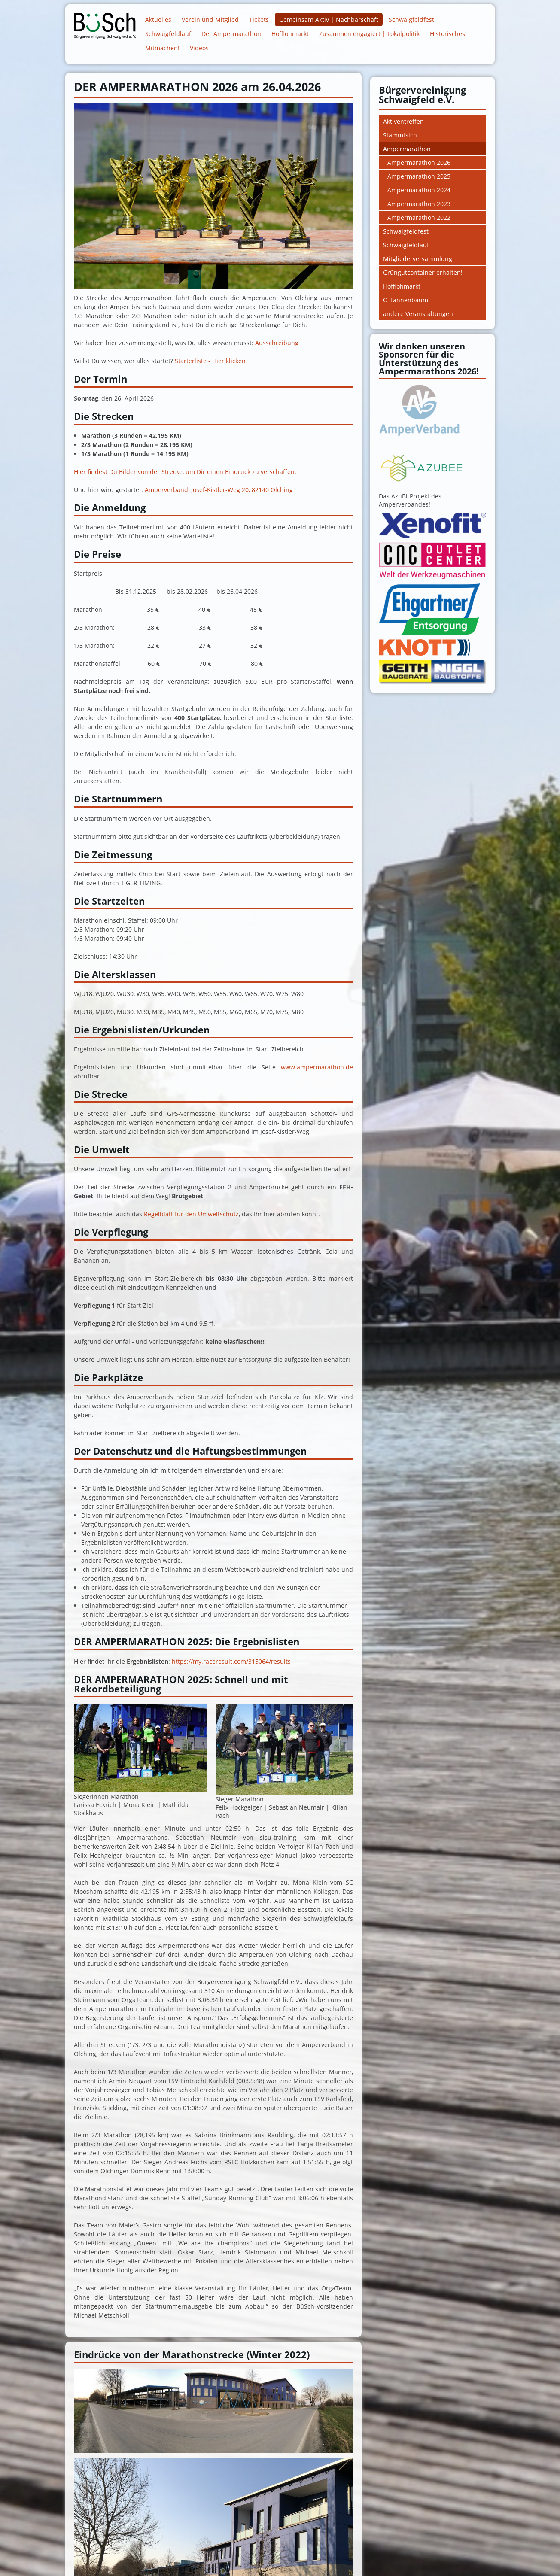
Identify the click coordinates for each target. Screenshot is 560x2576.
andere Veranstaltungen (418, 314)
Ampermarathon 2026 (418, 162)
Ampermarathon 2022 (418, 217)
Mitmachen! (162, 48)
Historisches (447, 34)
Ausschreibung (276, 343)
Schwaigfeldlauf (168, 34)
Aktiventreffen (403, 121)
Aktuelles (158, 19)
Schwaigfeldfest (411, 19)
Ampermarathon (407, 149)
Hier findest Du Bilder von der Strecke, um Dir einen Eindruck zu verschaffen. (185, 472)
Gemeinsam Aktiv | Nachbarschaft (328, 19)
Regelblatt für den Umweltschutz (191, 1214)
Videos (199, 48)
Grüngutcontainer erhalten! (423, 272)
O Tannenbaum (405, 300)
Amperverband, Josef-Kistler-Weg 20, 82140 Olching (219, 490)
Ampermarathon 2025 (418, 176)
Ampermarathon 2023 (418, 204)
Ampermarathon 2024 (418, 190)
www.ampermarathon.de (317, 1067)
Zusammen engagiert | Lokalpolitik (369, 34)
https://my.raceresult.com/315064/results (231, 1661)
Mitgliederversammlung (417, 259)
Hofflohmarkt (290, 34)
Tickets (259, 19)
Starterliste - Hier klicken (210, 361)
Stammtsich (400, 135)
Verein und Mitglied (210, 19)
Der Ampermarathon (231, 34)
